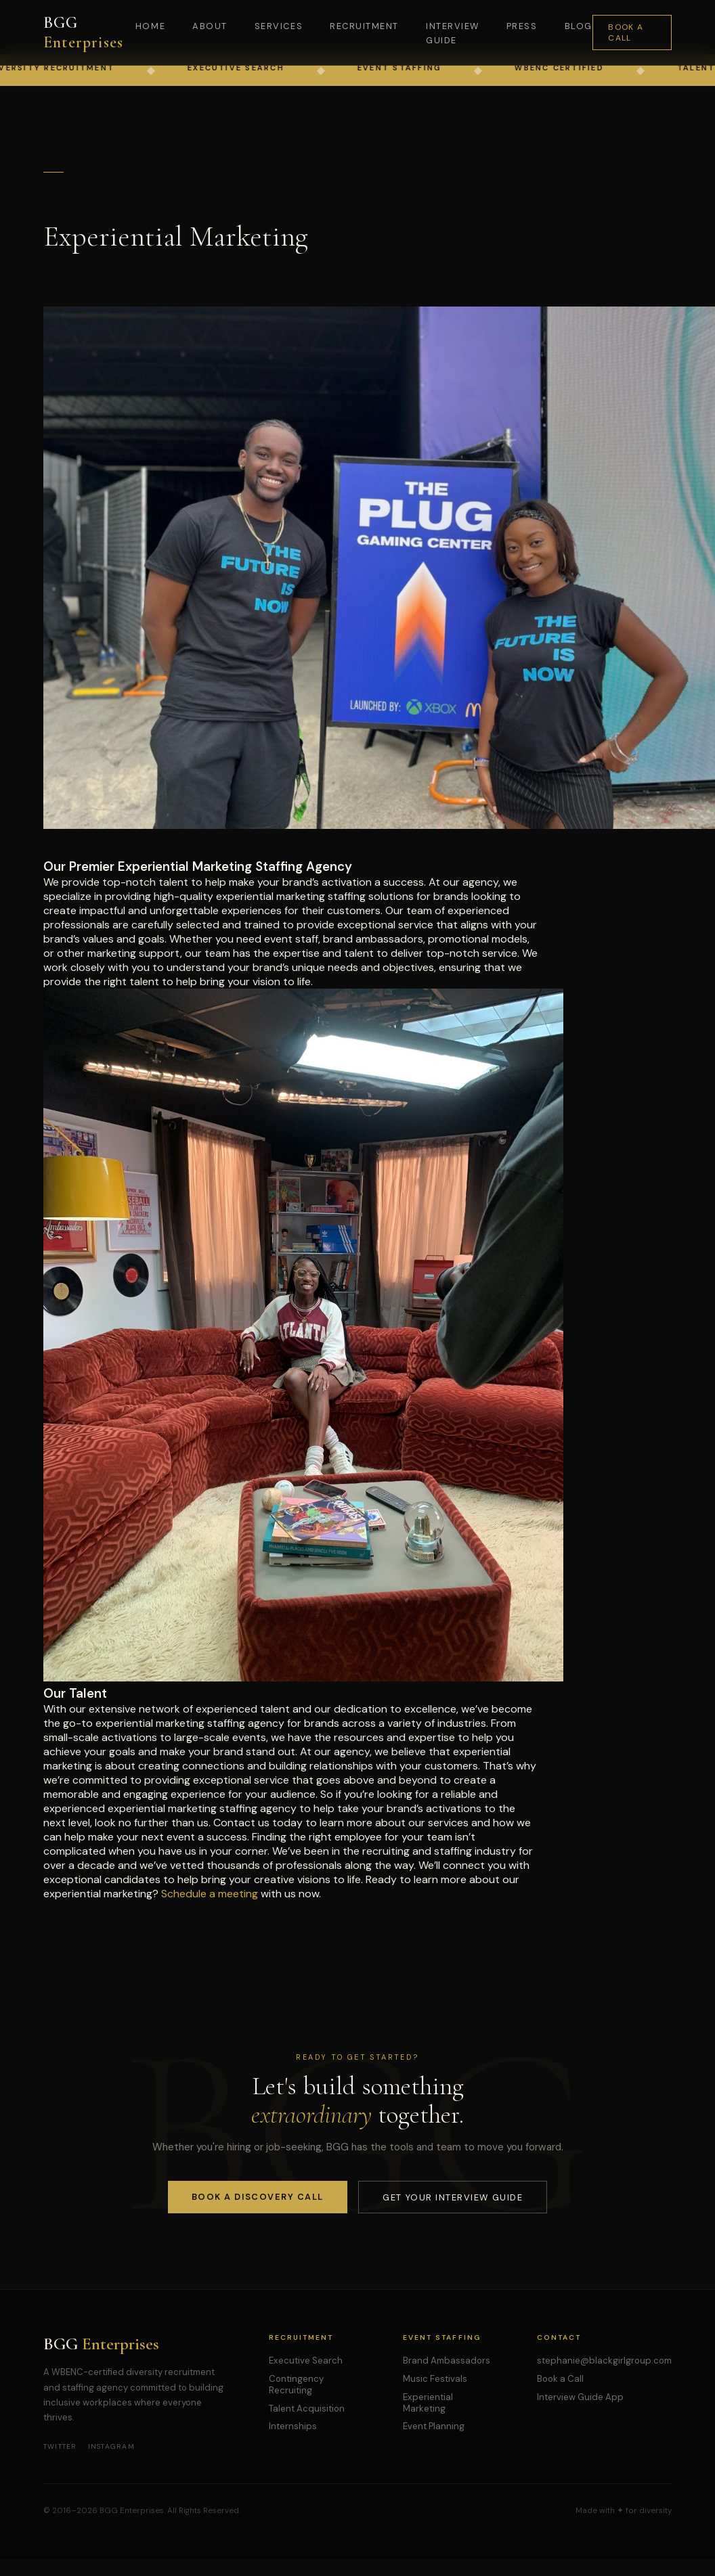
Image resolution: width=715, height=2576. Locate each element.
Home (150, 26)
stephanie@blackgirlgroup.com (604, 2360)
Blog (578, 26)
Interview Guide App (580, 2397)
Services (279, 26)
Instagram (111, 2446)
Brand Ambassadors (446, 2360)
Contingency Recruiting (296, 2384)
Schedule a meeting (209, 1893)
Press (522, 26)
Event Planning (433, 2426)
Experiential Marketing (428, 2402)
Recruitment (364, 26)
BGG (83, 32)
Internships (293, 2426)
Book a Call (626, 32)
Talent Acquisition (307, 2408)
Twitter (60, 2446)
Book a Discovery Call (258, 2196)
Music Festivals (435, 2379)
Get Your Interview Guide (453, 2197)
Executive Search (306, 2360)
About (210, 26)
